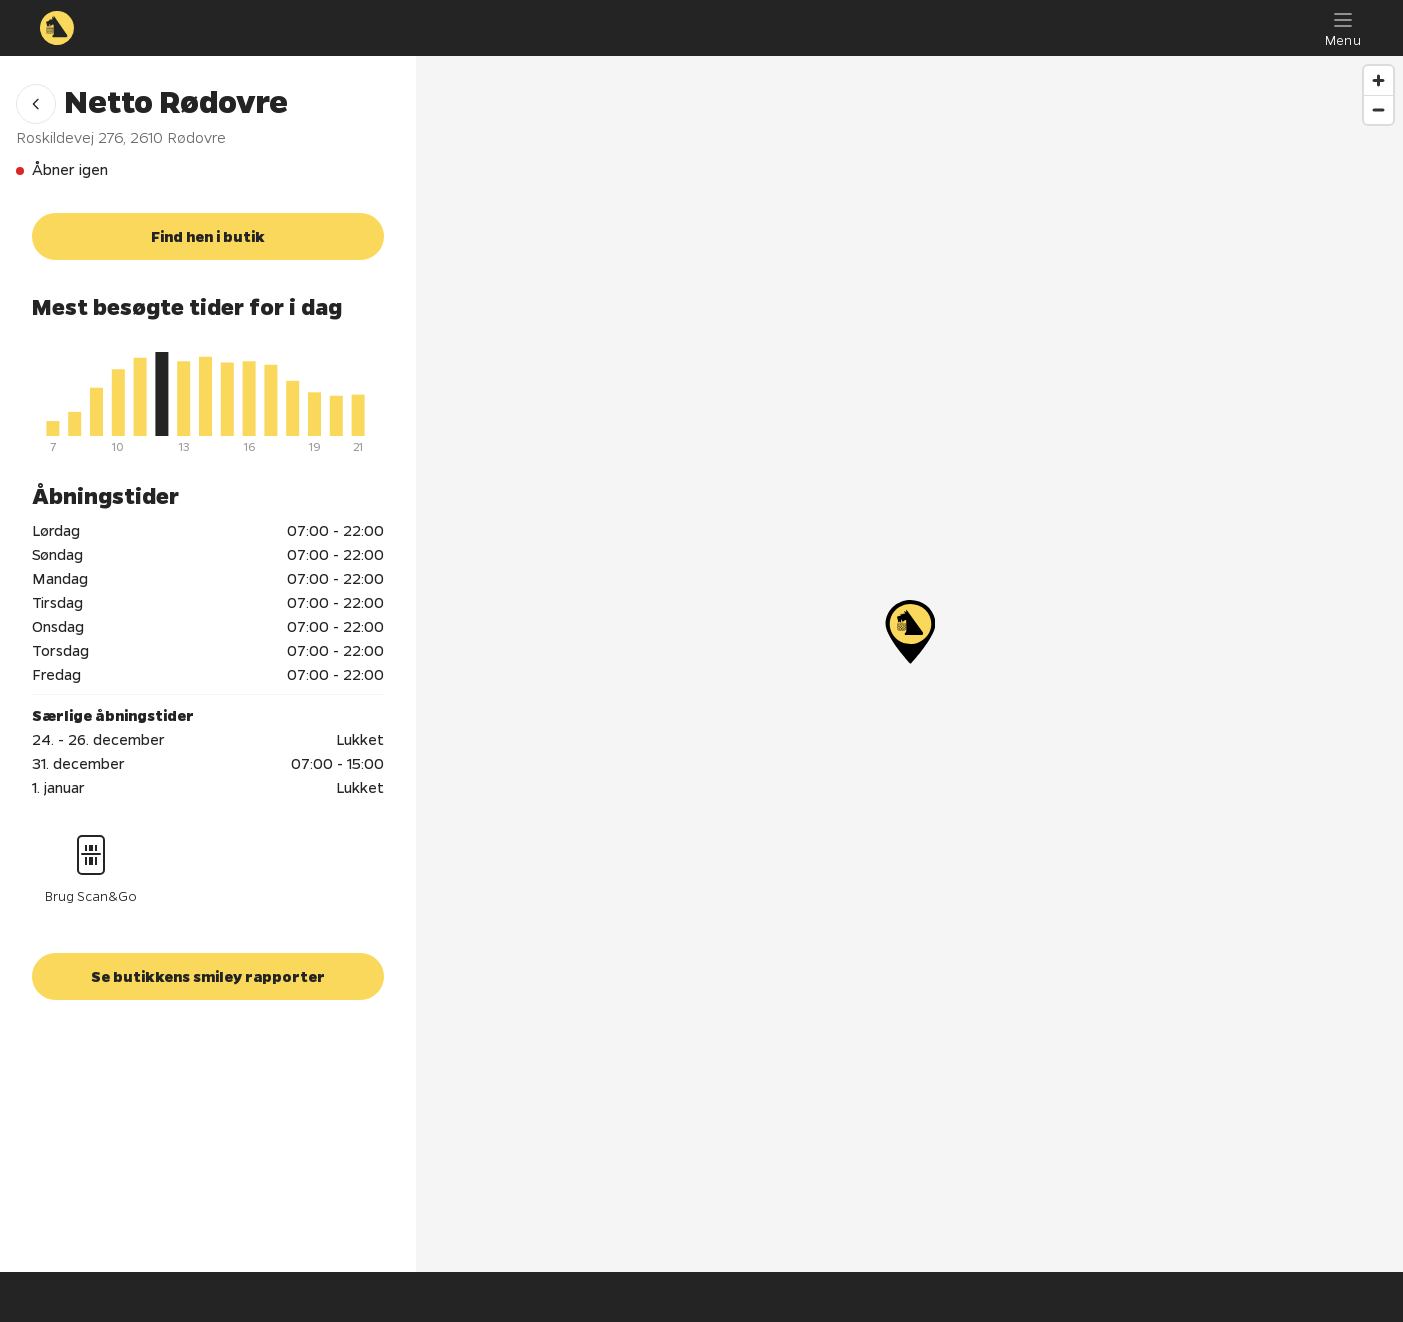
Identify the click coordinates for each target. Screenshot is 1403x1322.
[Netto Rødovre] (910, 632)
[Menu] (1343, 28)
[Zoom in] (1378, 80)
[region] (909, 664)
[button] (36, 104)
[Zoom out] (1378, 109)
